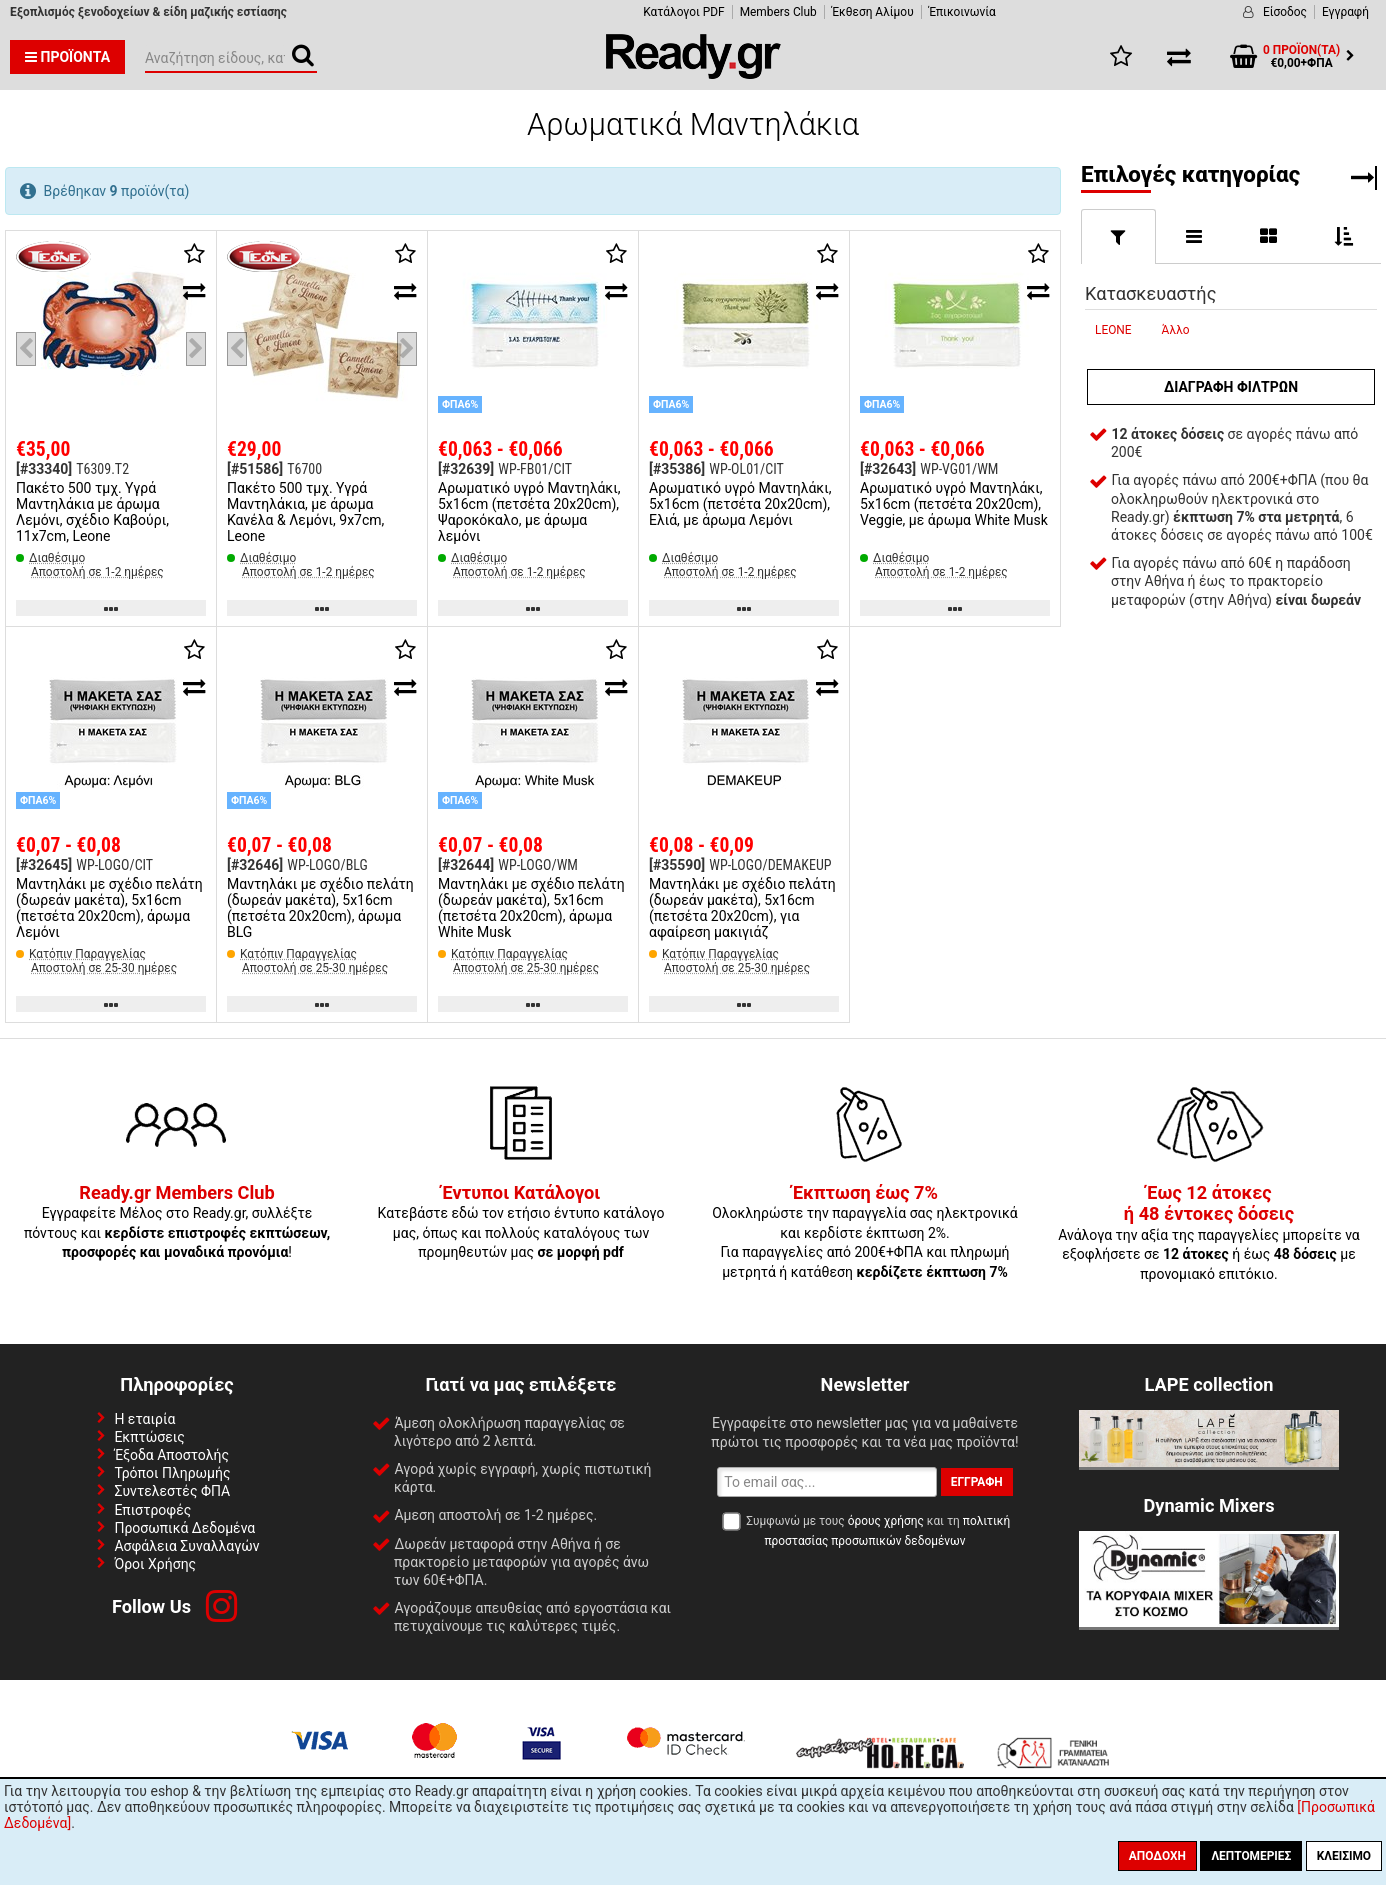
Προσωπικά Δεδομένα (184, 1528)
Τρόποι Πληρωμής (172, 1473)
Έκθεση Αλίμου (873, 12)
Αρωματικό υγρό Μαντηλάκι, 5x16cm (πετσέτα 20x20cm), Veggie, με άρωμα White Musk (954, 504)
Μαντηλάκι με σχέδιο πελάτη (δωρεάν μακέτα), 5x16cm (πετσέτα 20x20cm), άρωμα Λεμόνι (109, 908)
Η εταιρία (144, 1419)
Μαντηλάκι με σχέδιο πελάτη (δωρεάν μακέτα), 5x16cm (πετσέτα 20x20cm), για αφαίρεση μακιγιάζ (742, 908)
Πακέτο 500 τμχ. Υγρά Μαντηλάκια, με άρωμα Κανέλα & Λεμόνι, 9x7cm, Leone (305, 512)
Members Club (778, 12)
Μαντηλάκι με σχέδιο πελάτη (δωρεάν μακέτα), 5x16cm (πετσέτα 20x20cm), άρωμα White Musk (531, 908)
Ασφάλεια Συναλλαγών (186, 1546)
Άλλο (1176, 330)
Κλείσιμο (1344, 1856)
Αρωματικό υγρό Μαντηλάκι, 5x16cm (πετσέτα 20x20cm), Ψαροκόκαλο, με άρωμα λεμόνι (529, 512)
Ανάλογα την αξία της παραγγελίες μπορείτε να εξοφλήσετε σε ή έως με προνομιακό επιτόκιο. (1209, 1234)
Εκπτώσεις (149, 1437)
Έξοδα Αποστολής (171, 1455)
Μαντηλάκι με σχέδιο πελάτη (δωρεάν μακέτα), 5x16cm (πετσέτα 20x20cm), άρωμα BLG (320, 908)
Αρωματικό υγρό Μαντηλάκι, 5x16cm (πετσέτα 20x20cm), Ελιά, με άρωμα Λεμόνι (740, 504)
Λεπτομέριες (1251, 1856)
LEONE (1113, 330)
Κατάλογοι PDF (683, 12)
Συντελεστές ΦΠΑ (172, 1491)
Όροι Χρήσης (155, 1564)
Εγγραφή (1345, 12)
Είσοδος (1285, 12)
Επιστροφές (152, 1510)
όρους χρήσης (886, 1521)
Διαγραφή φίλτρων (1231, 387)
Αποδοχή (1157, 1856)
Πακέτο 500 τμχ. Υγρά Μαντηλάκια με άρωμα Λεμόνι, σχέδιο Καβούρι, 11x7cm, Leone (92, 512)
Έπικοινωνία (962, 12)
